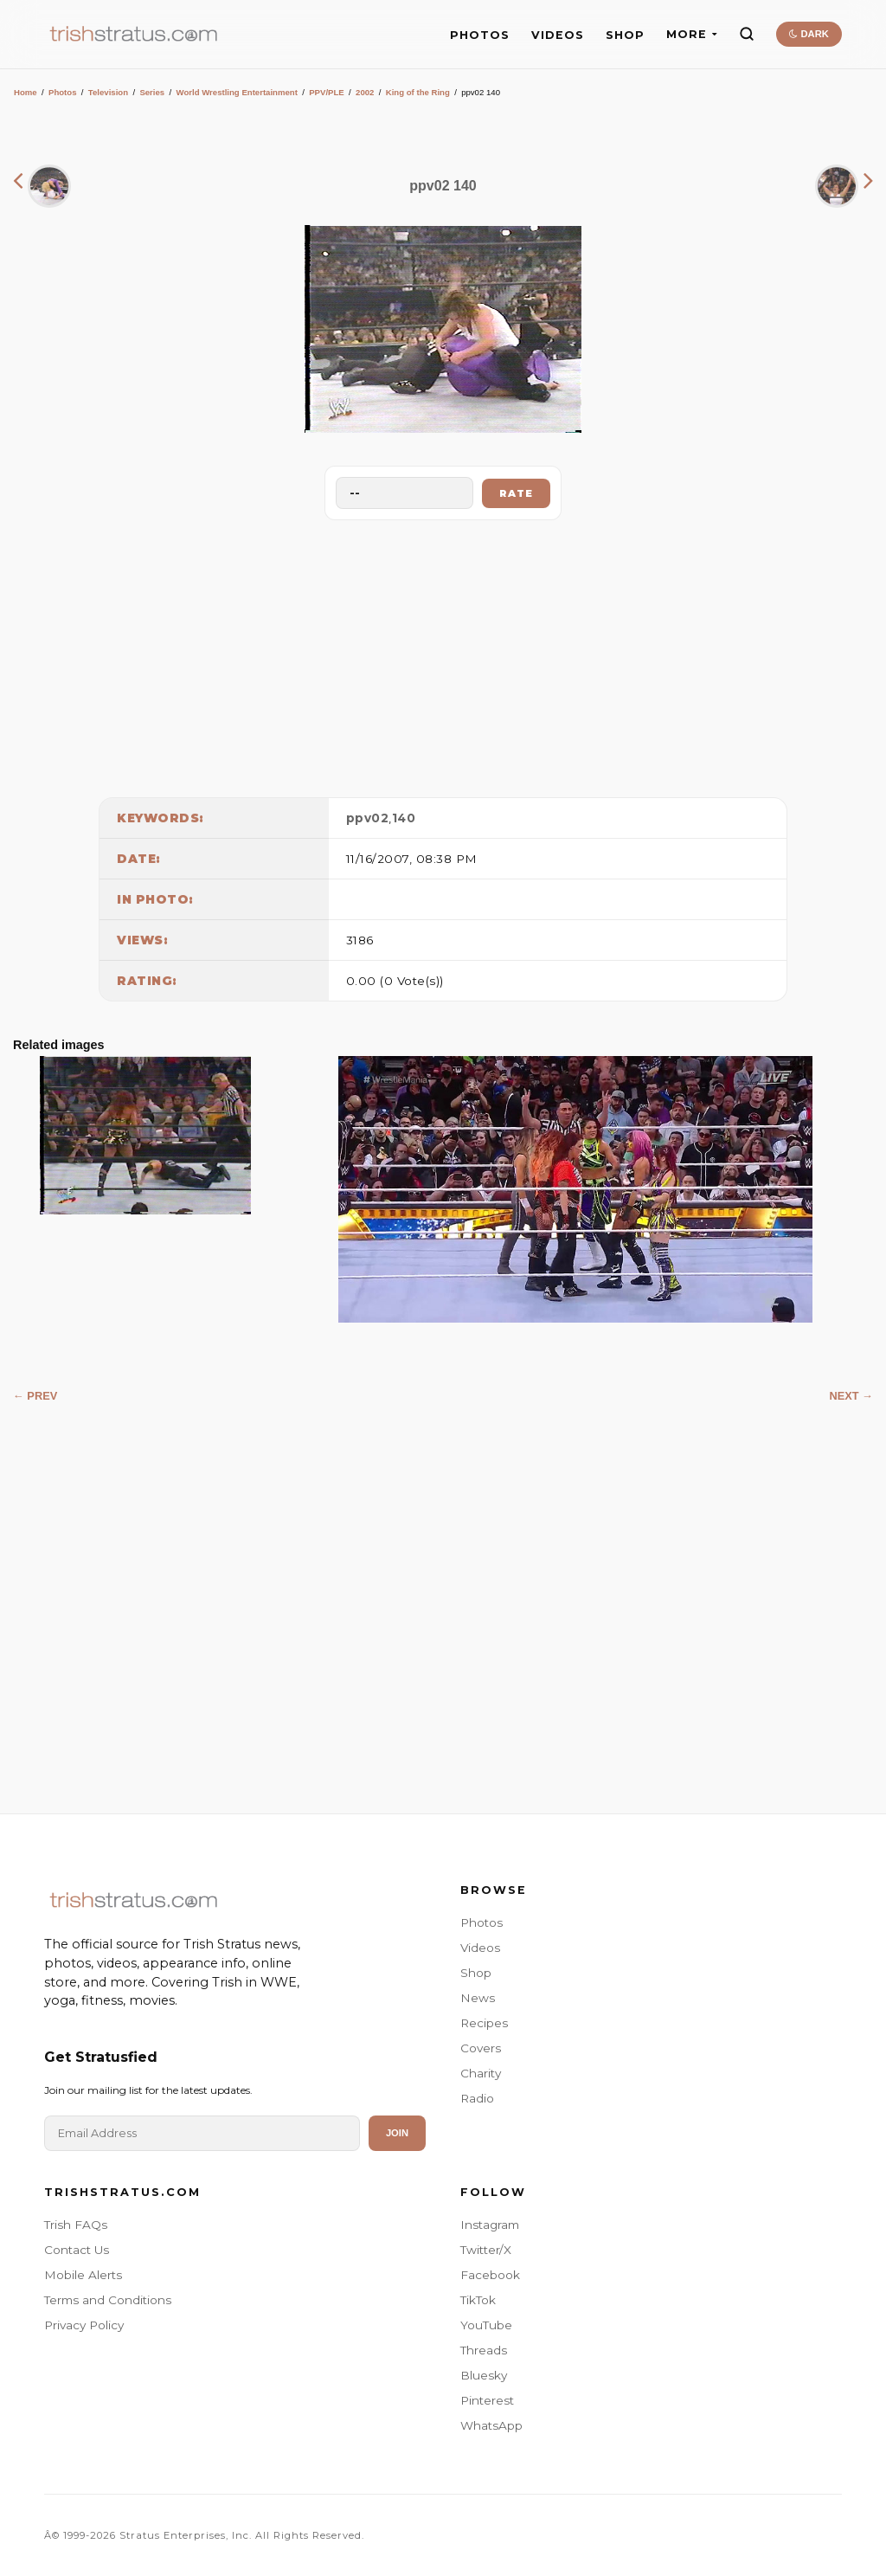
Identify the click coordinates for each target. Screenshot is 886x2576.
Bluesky (483, 2375)
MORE (691, 34)
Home (25, 92)
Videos (480, 1948)
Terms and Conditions (107, 2300)
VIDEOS (557, 35)
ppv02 (367, 818)
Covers (480, 2048)
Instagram (489, 2224)
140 (404, 818)
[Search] (746, 34)
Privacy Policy (84, 2325)
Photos (62, 92)
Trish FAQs (75, 2224)
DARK (808, 34)
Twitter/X (485, 2250)
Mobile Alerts (83, 2275)
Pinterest (487, 2400)
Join (397, 2133)
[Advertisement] (443, 654)
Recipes (484, 2023)
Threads (483, 2350)
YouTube (486, 2325)
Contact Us (76, 2250)
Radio (477, 2098)
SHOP (625, 35)
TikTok (478, 2300)
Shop (475, 1973)
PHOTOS (480, 35)
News (477, 1998)
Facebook (490, 2275)
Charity (480, 2073)
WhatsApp (491, 2425)
